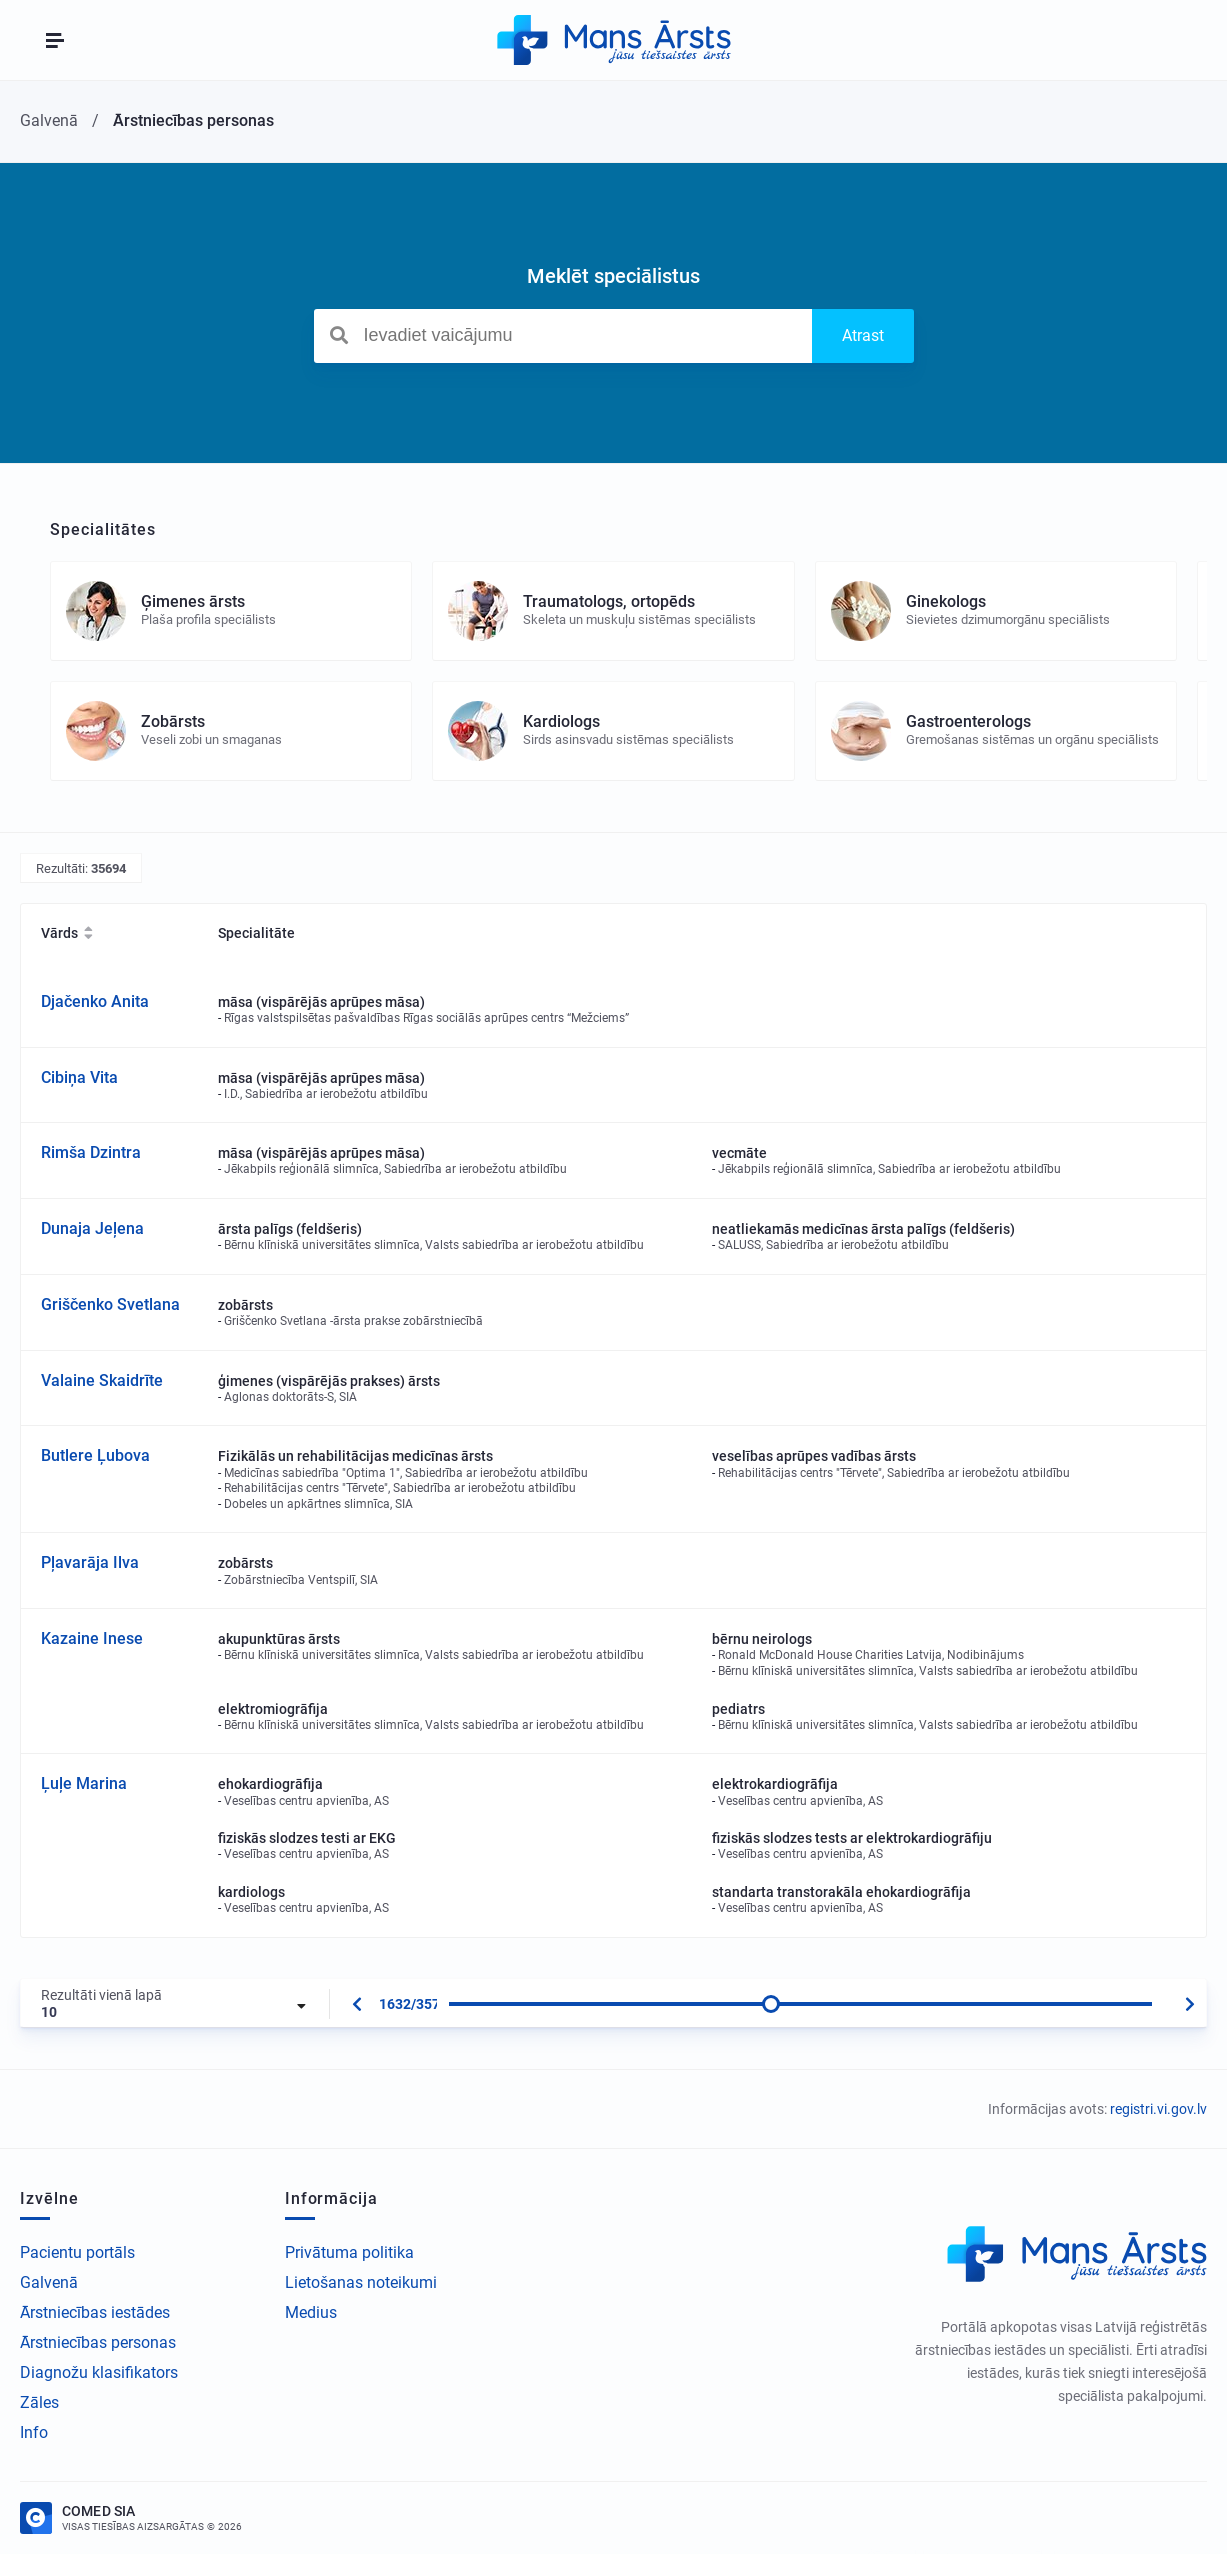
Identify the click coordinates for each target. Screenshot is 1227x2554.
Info (34, 2432)
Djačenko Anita (95, 1001)
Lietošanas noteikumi (361, 2282)
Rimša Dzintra (91, 1152)
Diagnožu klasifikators (99, 2372)
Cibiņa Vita (79, 1077)
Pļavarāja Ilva (90, 1562)
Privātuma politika (349, 2252)
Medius (311, 2312)
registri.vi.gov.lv (1158, 2109)
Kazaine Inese (92, 1638)
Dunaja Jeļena (92, 1228)
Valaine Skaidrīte (102, 1380)
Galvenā (49, 2282)
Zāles (39, 2402)
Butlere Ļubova (95, 1455)
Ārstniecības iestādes (95, 2312)
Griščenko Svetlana (110, 1304)
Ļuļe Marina (84, 1783)
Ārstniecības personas (98, 2342)
